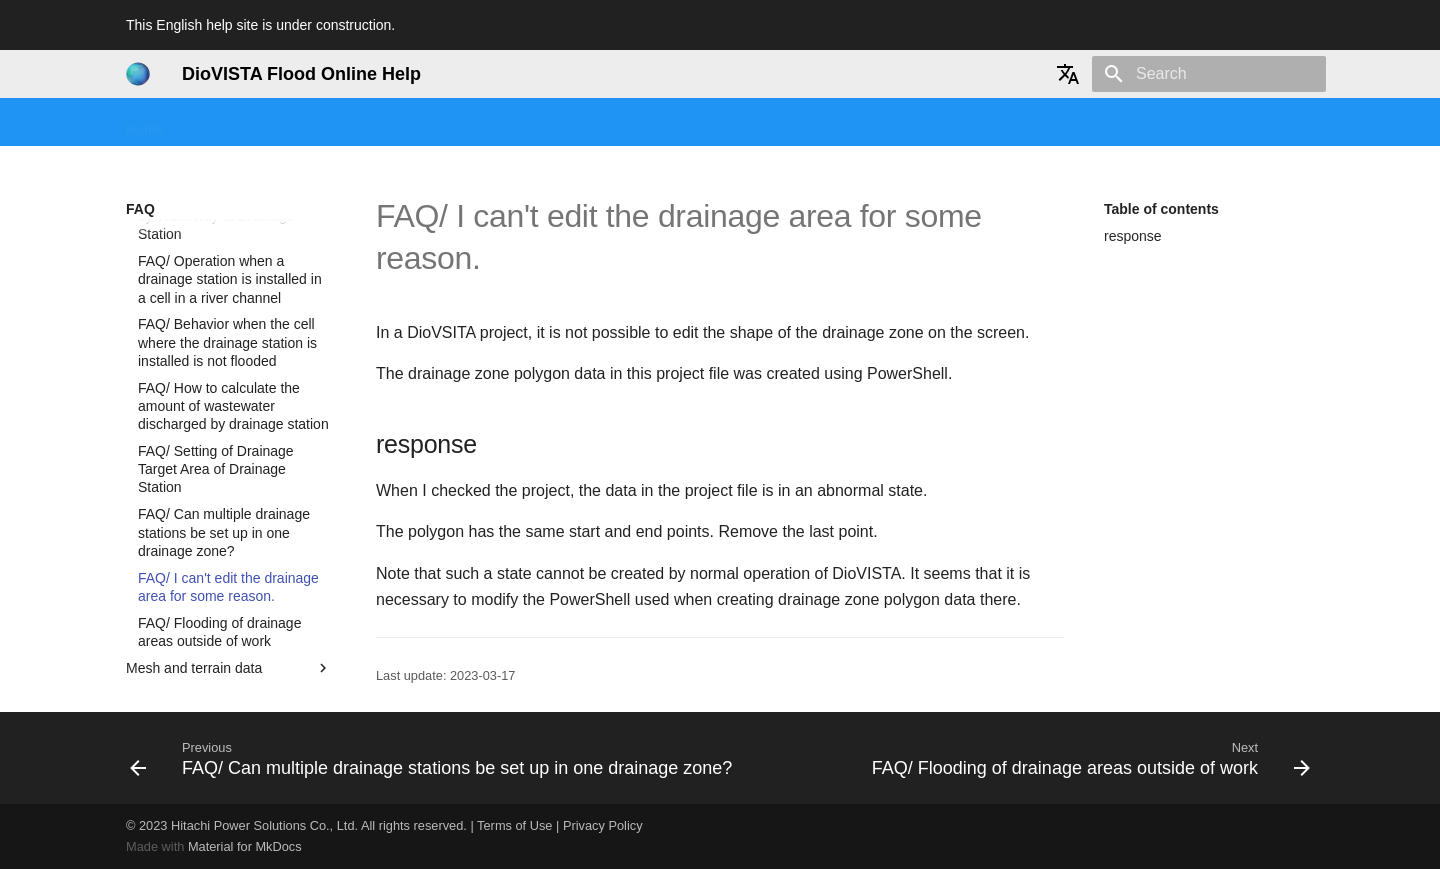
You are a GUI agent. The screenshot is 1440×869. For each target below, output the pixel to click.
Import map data (229, 652)
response (1133, 236)
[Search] (1209, 74)
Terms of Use (514, 825)
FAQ (588, 123)
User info (875, 123)
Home (144, 123)
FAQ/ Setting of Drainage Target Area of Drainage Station (216, 399)
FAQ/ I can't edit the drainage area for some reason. (228, 517)
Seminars (338, 123)
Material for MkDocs (245, 846)
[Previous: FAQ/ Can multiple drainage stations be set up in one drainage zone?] (433, 758)
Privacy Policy (603, 825)
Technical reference (689, 123)
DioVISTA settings (229, 679)
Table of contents (1161, 209)
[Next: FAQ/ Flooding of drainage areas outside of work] (1088, 758)
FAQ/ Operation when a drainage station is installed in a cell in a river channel (230, 209)
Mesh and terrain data (229, 598)
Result (229, 625)
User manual (507, 123)
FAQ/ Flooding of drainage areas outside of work (219, 562)
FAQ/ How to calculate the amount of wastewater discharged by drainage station (233, 336)
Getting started (236, 123)
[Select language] (1068, 74)
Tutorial (418, 123)
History (799, 123)
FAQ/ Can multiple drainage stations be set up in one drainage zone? (224, 462)
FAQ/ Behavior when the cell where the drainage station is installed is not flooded (227, 272)
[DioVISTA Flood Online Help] (138, 74)
